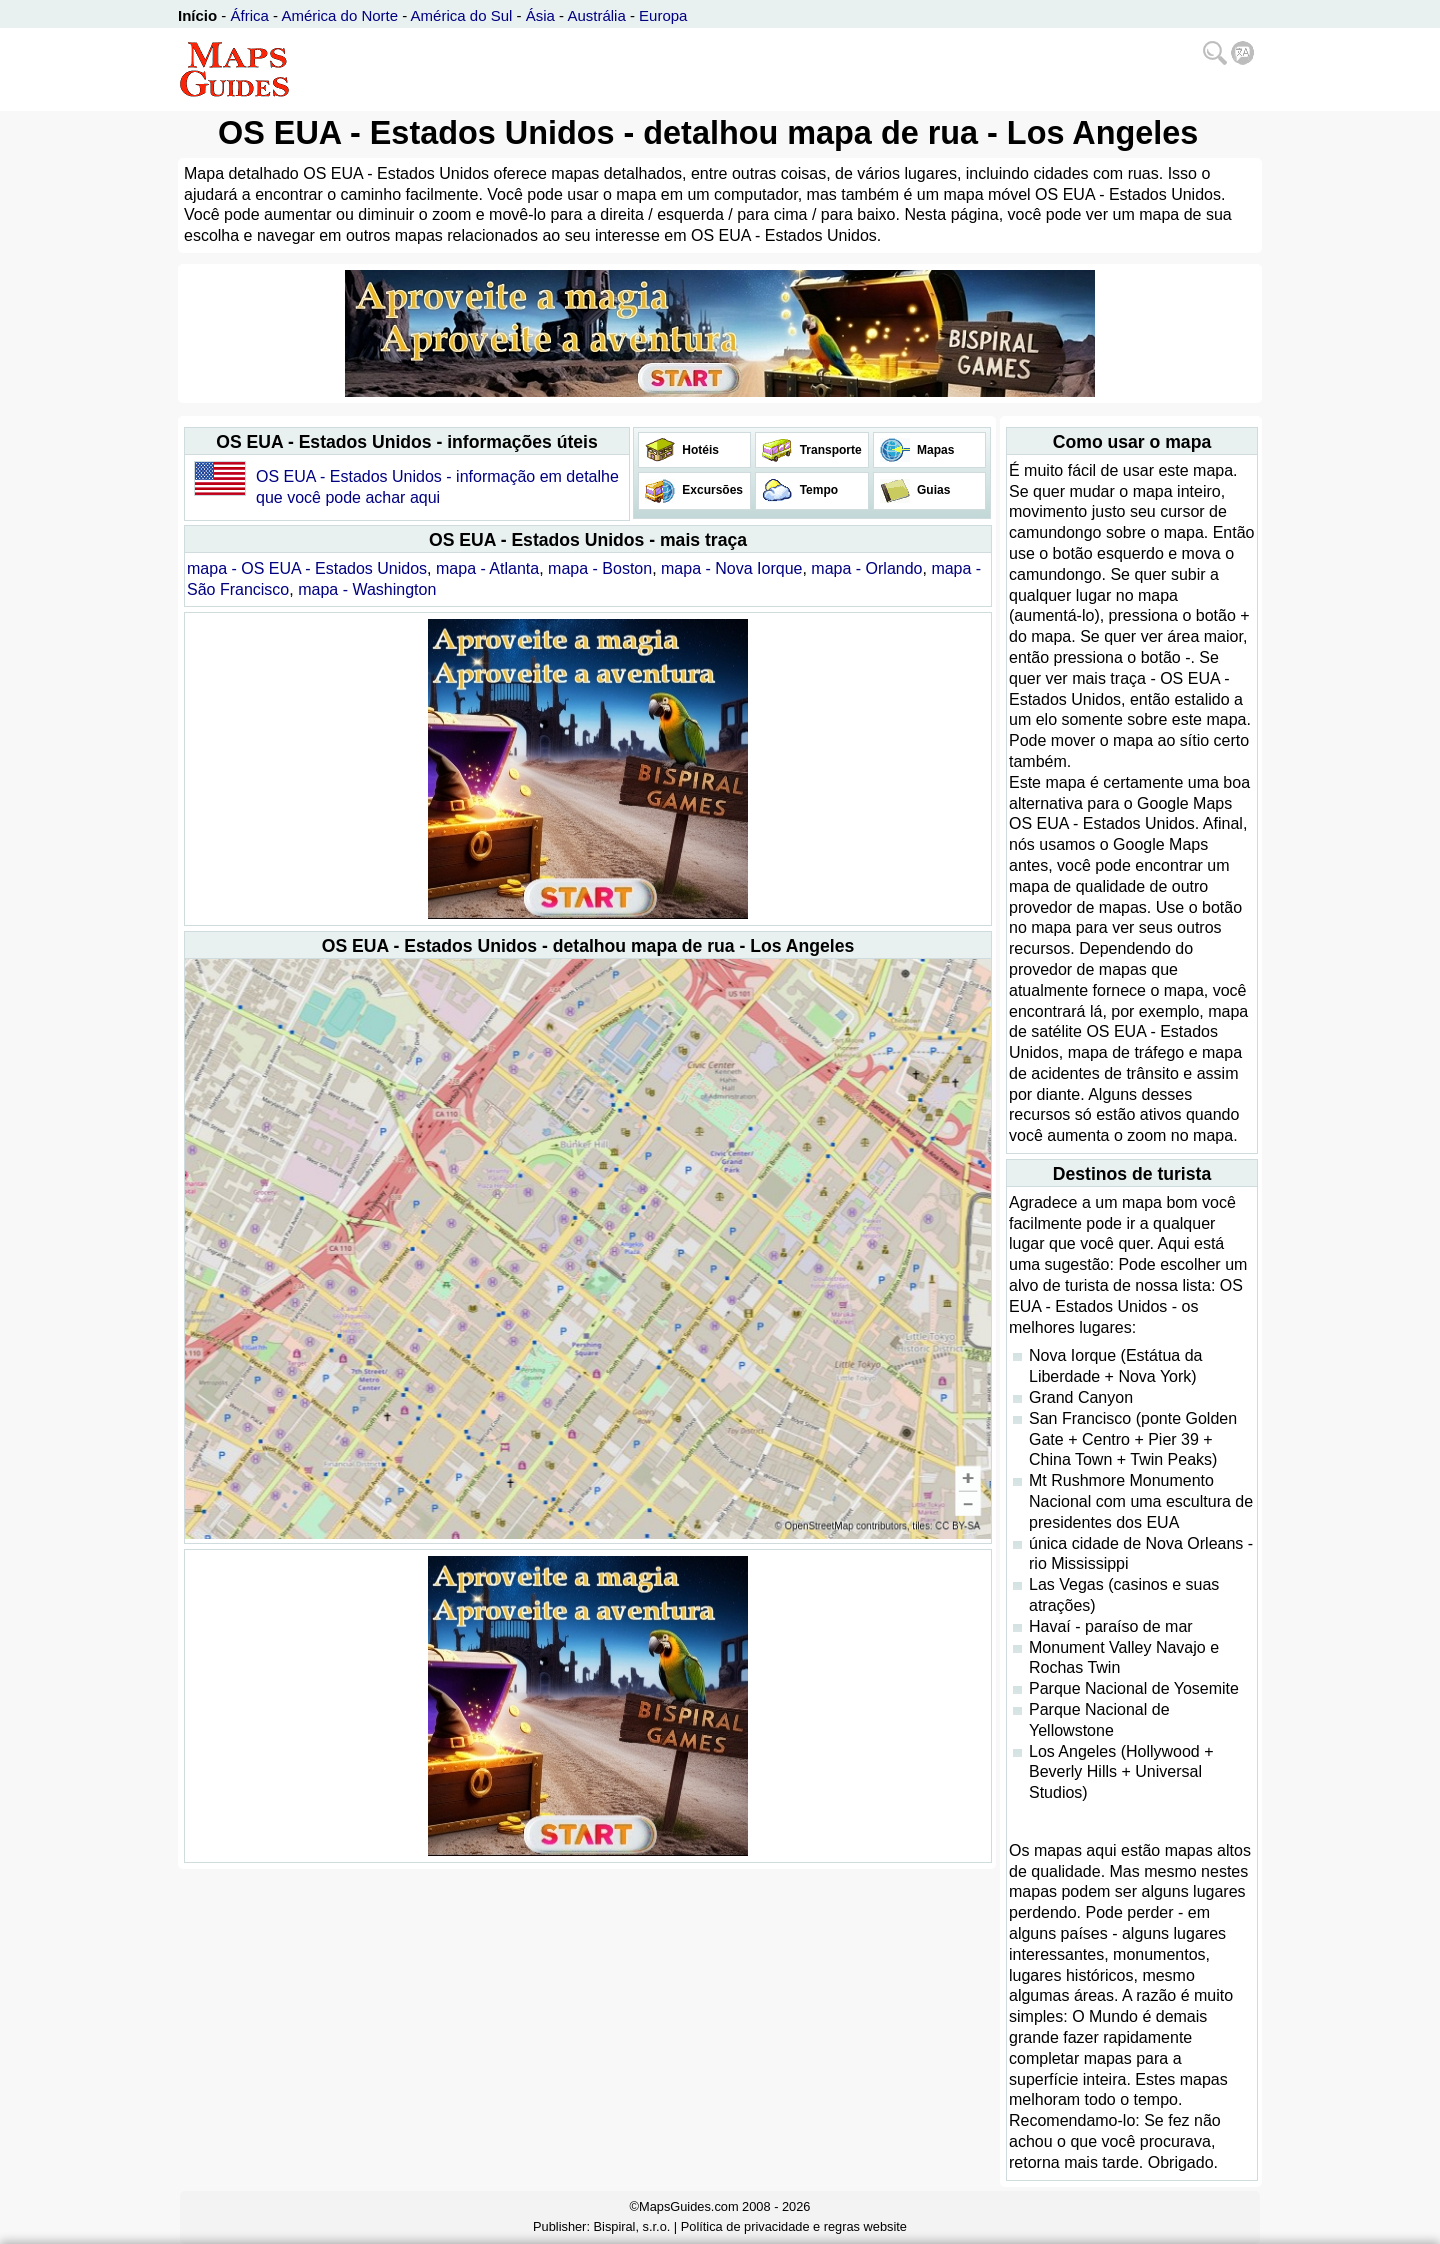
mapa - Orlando (866, 568)
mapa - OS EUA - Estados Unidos (307, 568)
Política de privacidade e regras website (794, 2226)
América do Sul (462, 15)
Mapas (934, 450)
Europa (663, 15)
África (250, 15)
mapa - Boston (600, 568)
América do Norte (339, 15)
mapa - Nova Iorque (731, 568)
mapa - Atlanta (487, 568)
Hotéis (699, 450)
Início (197, 15)
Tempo (817, 490)
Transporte (828, 450)
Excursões (711, 490)
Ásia (540, 15)
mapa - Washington (367, 589)
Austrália (596, 15)
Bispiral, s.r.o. (632, 2226)
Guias (932, 490)
